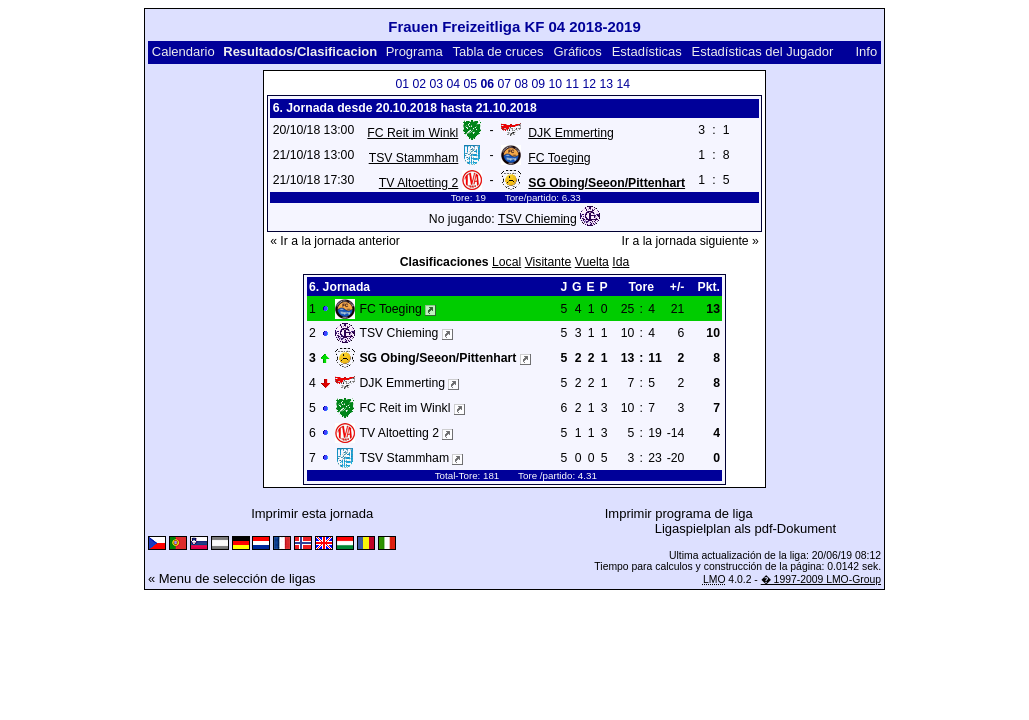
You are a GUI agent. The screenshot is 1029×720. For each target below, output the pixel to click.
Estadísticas (647, 51)
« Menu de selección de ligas (232, 578)
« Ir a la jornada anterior (335, 241)
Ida (620, 262)
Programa (414, 51)
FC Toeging (559, 158)
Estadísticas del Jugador (763, 51)
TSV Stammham (414, 158)
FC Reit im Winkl (412, 133)
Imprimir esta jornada (312, 513)
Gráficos (577, 51)
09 (538, 84)
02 (419, 84)
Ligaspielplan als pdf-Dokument (745, 528)
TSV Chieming (537, 219)
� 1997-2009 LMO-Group (821, 579)
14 (623, 84)
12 (589, 84)
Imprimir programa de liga (679, 513)
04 (453, 84)
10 (555, 84)
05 (470, 84)
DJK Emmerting (571, 133)
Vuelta (592, 262)
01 (402, 84)
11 (572, 84)
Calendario (183, 51)
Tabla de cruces (498, 51)
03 (436, 84)
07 (504, 84)
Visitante (548, 262)
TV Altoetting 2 (418, 183)
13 (606, 84)
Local (506, 262)
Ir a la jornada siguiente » (690, 241)
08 (521, 84)
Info (866, 51)
